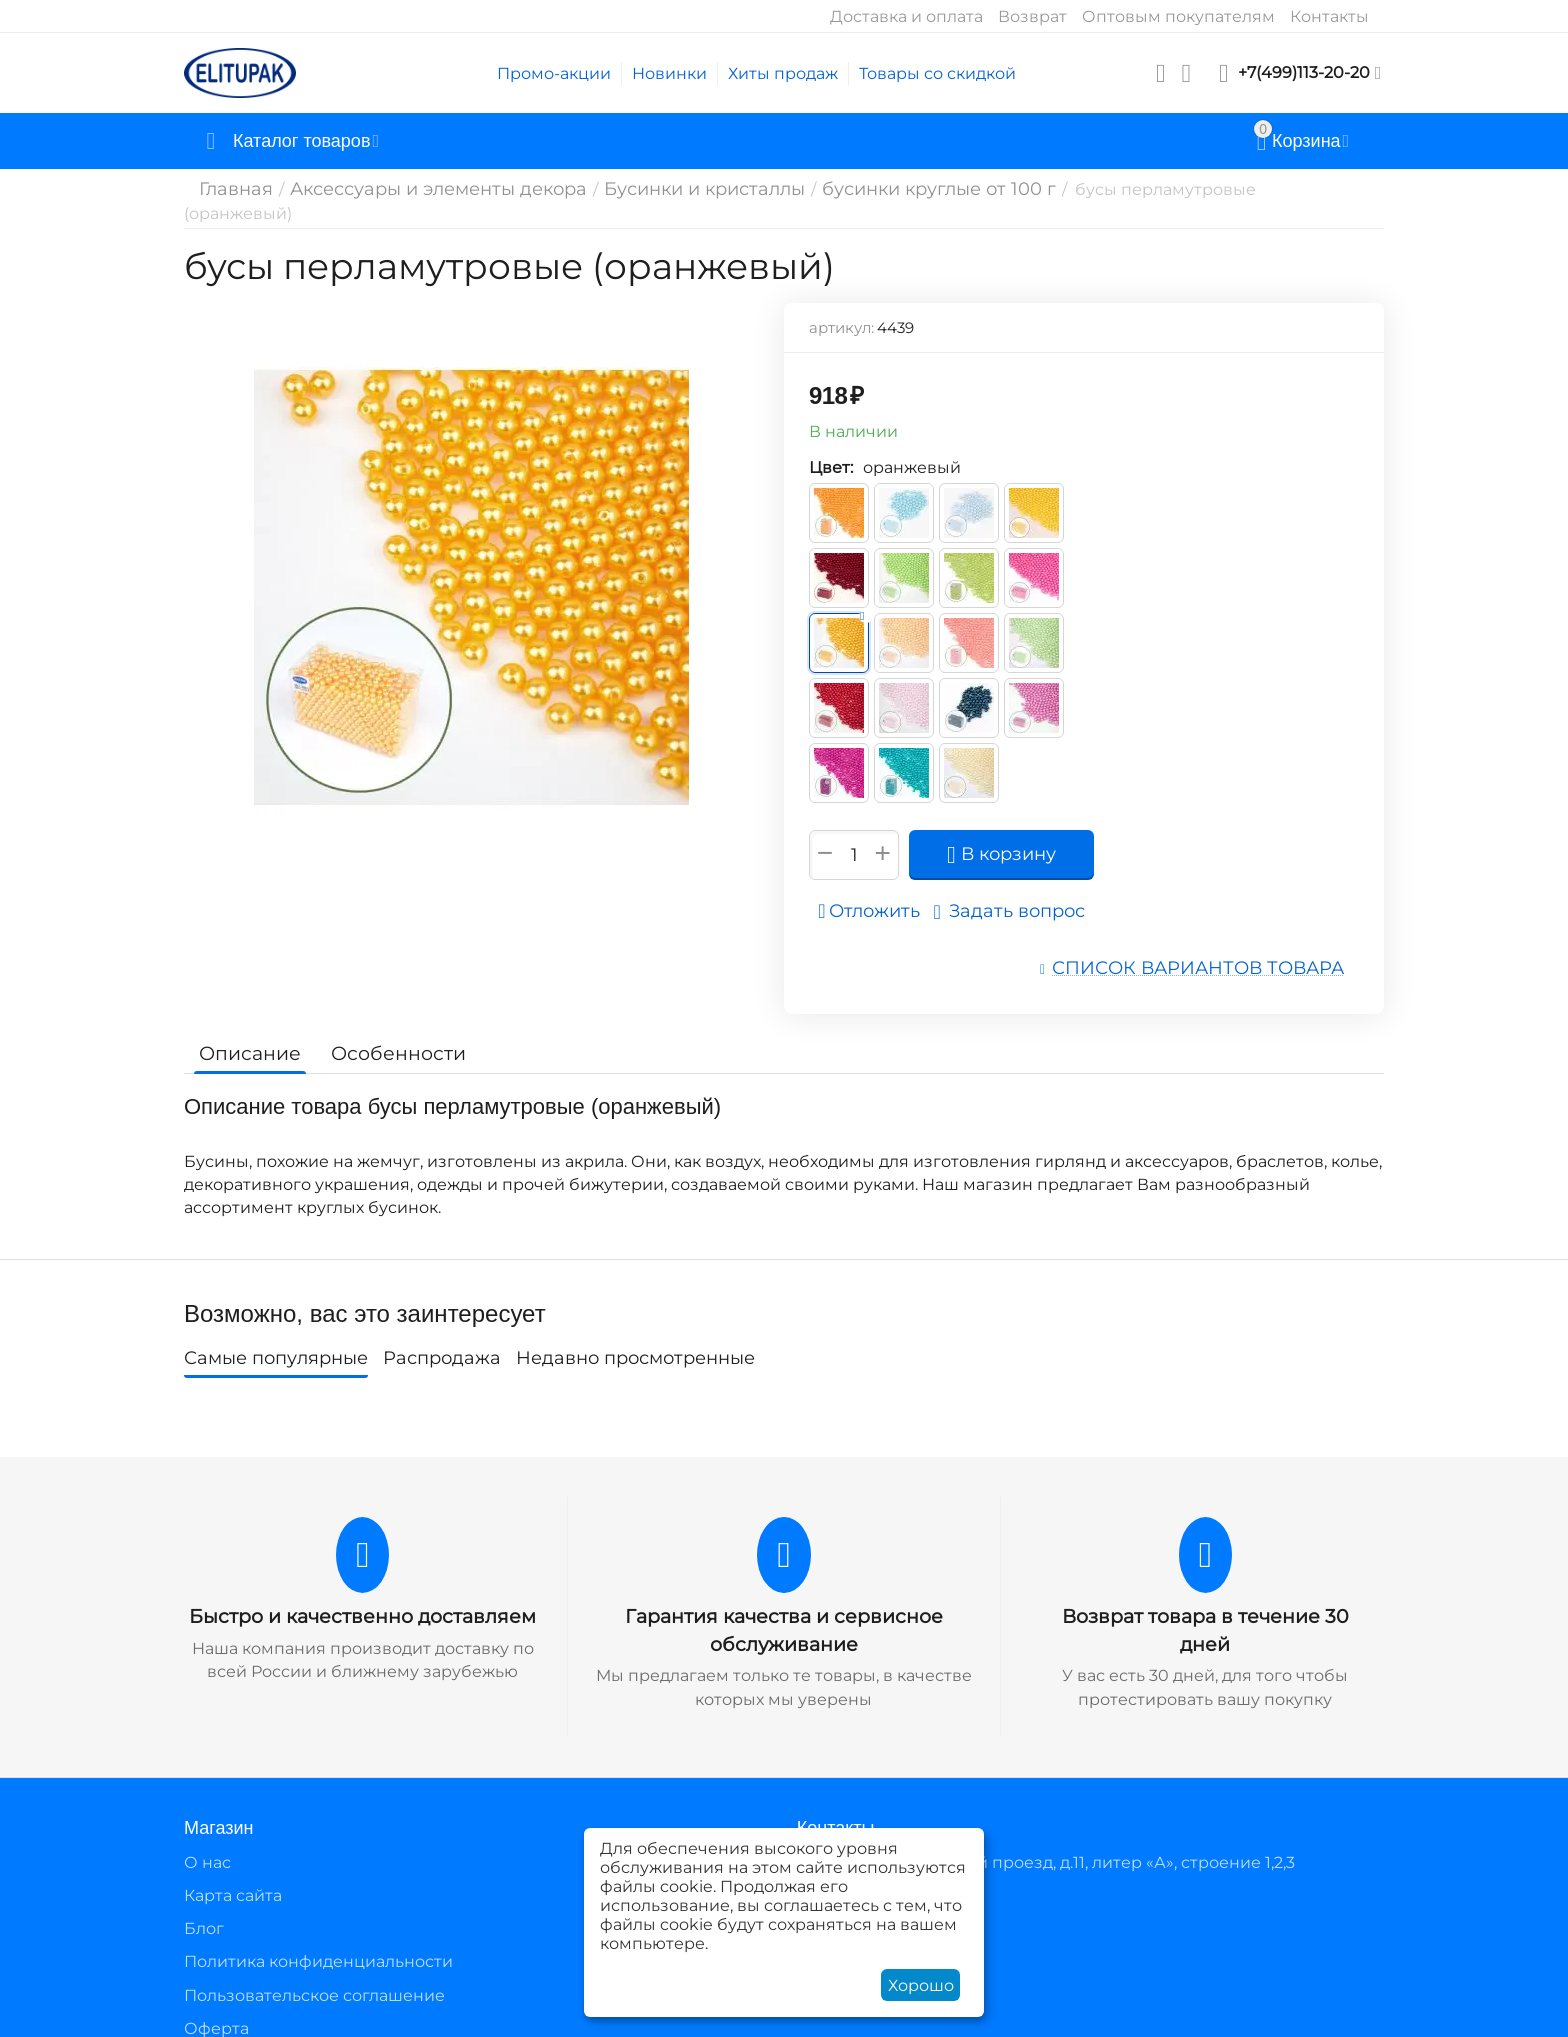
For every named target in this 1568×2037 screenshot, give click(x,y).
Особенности (386, 1031)
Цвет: (831, 448)
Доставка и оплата (906, 16)
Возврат (1032, 16)
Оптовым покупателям (1178, 16)
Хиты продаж (783, 73)
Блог (204, 1903)
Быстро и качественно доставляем (363, 1594)
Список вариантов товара (1215, 947)
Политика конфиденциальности (318, 1936)
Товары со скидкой (937, 73)
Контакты (1329, 16)
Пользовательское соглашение (314, 1970)
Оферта (216, 2003)
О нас (207, 1837)
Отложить (877, 892)
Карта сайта (233, 1870)
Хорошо (921, 1985)
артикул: (841, 308)
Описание (246, 1031)
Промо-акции (554, 73)
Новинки (669, 73)
